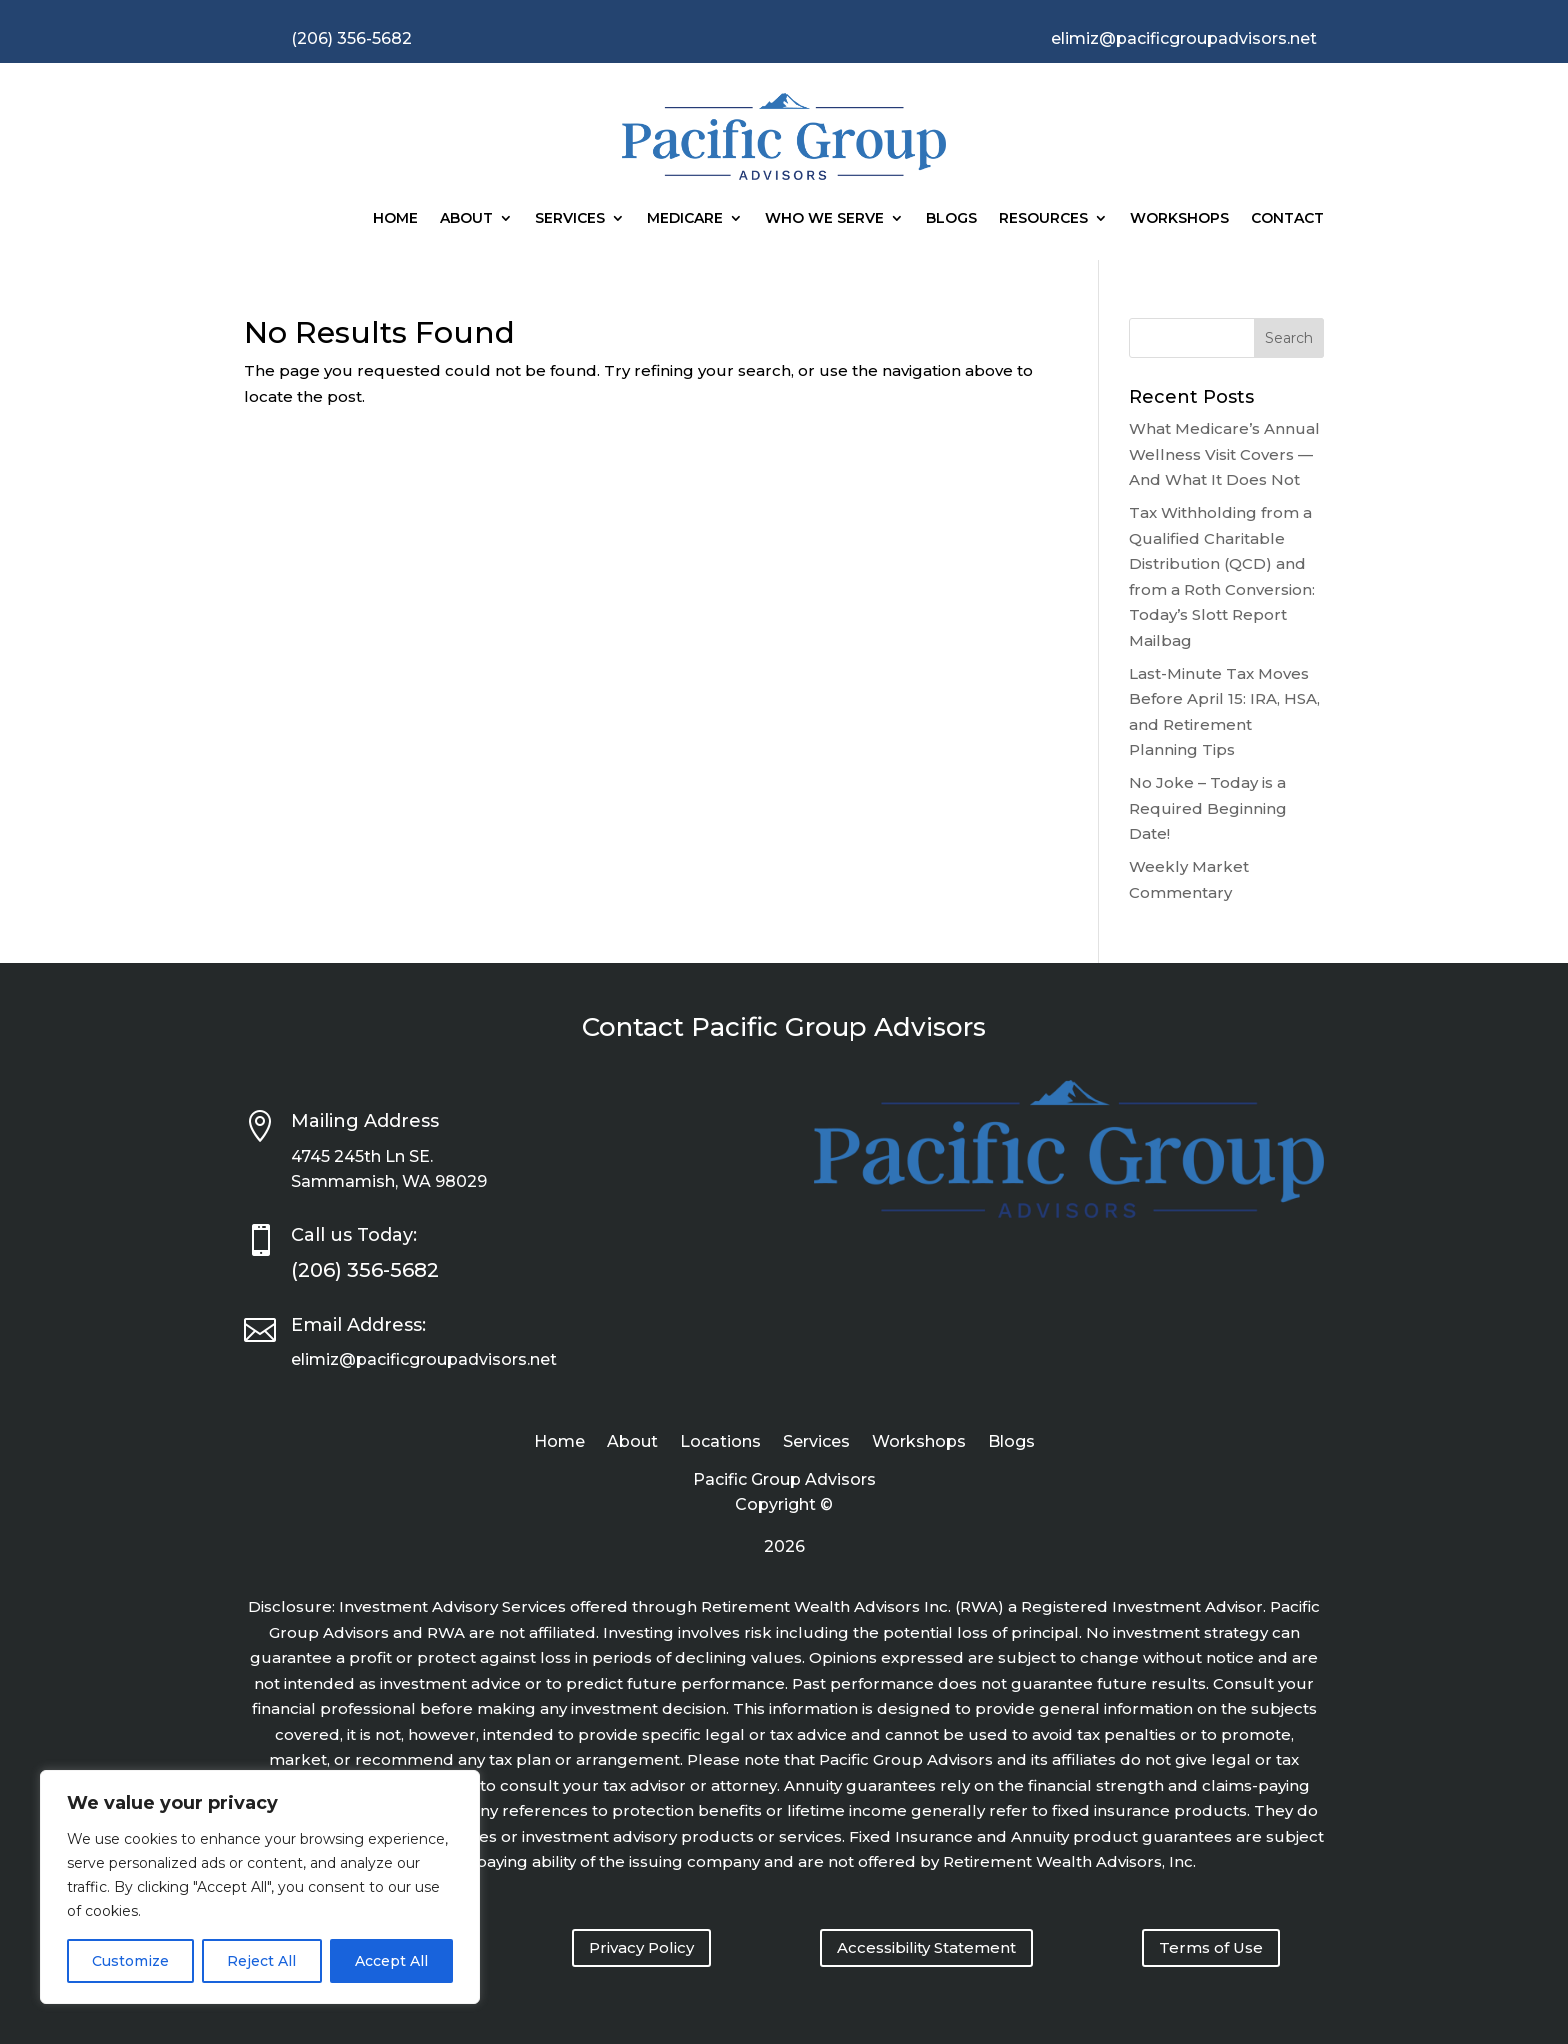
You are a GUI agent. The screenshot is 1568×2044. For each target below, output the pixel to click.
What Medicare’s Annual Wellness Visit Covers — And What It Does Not (1224, 454)
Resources (1043, 218)
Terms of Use (1211, 1947)
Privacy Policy (641, 1947)
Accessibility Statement (926, 1947)
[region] (260, 1887)
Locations (720, 1443)
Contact (1287, 218)
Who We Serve (824, 218)
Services (570, 218)
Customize (130, 1961)
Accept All (391, 1961)
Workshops (1179, 218)
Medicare (685, 218)
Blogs (951, 218)
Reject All (261, 1961)
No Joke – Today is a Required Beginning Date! (1208, 808)
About (466, 218)
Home (395, 218)
